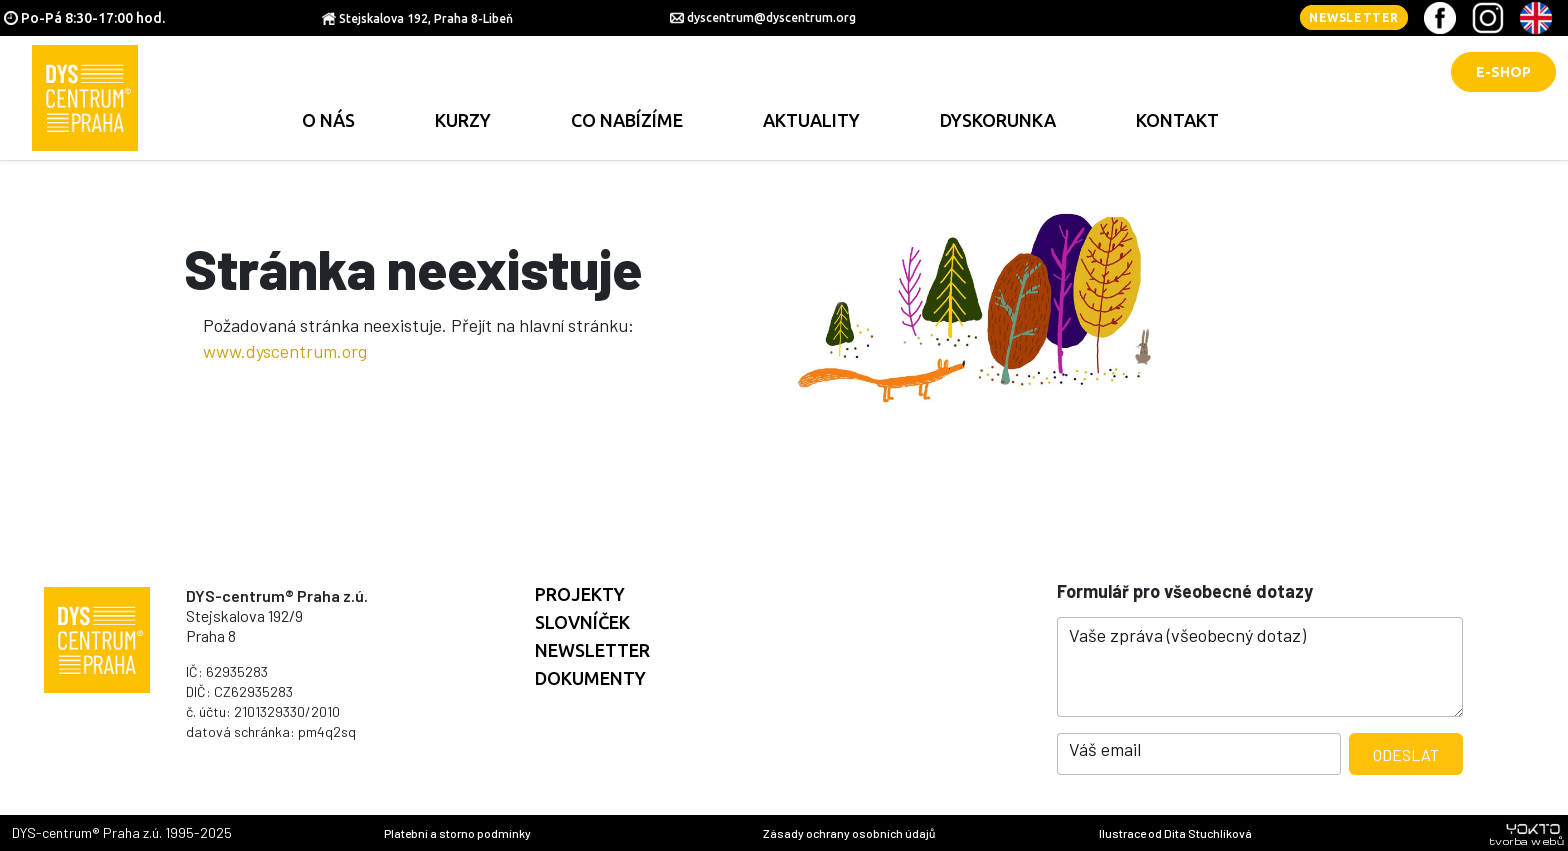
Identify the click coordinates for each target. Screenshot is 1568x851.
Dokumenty (590, 678)
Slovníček (582, 622)
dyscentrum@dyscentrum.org (771, 17)
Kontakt (1177, 120)
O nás (328, 120)
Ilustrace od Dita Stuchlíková (1175, 833)
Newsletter (1354, 17)
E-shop (1503, 72)
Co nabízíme (627, 120)
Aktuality (811, 120)
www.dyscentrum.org (285, 351)
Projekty (580, 594)
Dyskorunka (998, 120)
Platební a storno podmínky (457, 833)
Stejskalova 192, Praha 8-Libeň (426, 18)
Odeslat (1406, 754)
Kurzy (463, 120)
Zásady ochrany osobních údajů (849, 833)
